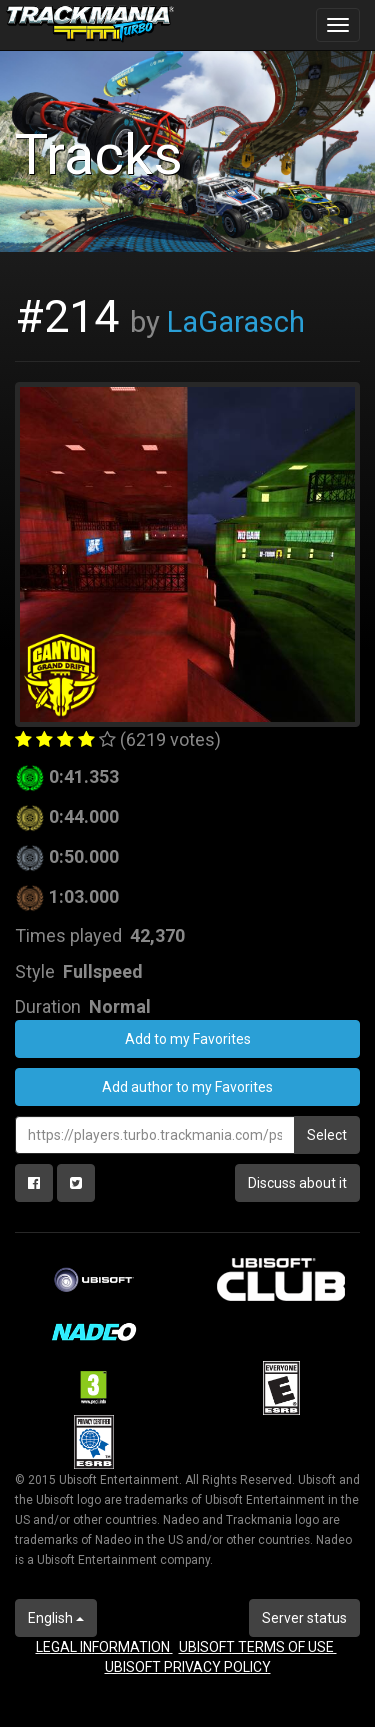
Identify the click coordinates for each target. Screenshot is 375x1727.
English (56, 1618)
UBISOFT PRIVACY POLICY (188, 1667)
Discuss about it (297, 1183)
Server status (304, 1618)
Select (327, 1135)
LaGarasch (236, 322)
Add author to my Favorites (187, 1087)
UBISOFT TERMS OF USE (258, 1647)
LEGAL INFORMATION (104, 1647)
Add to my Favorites (188, 1039)
